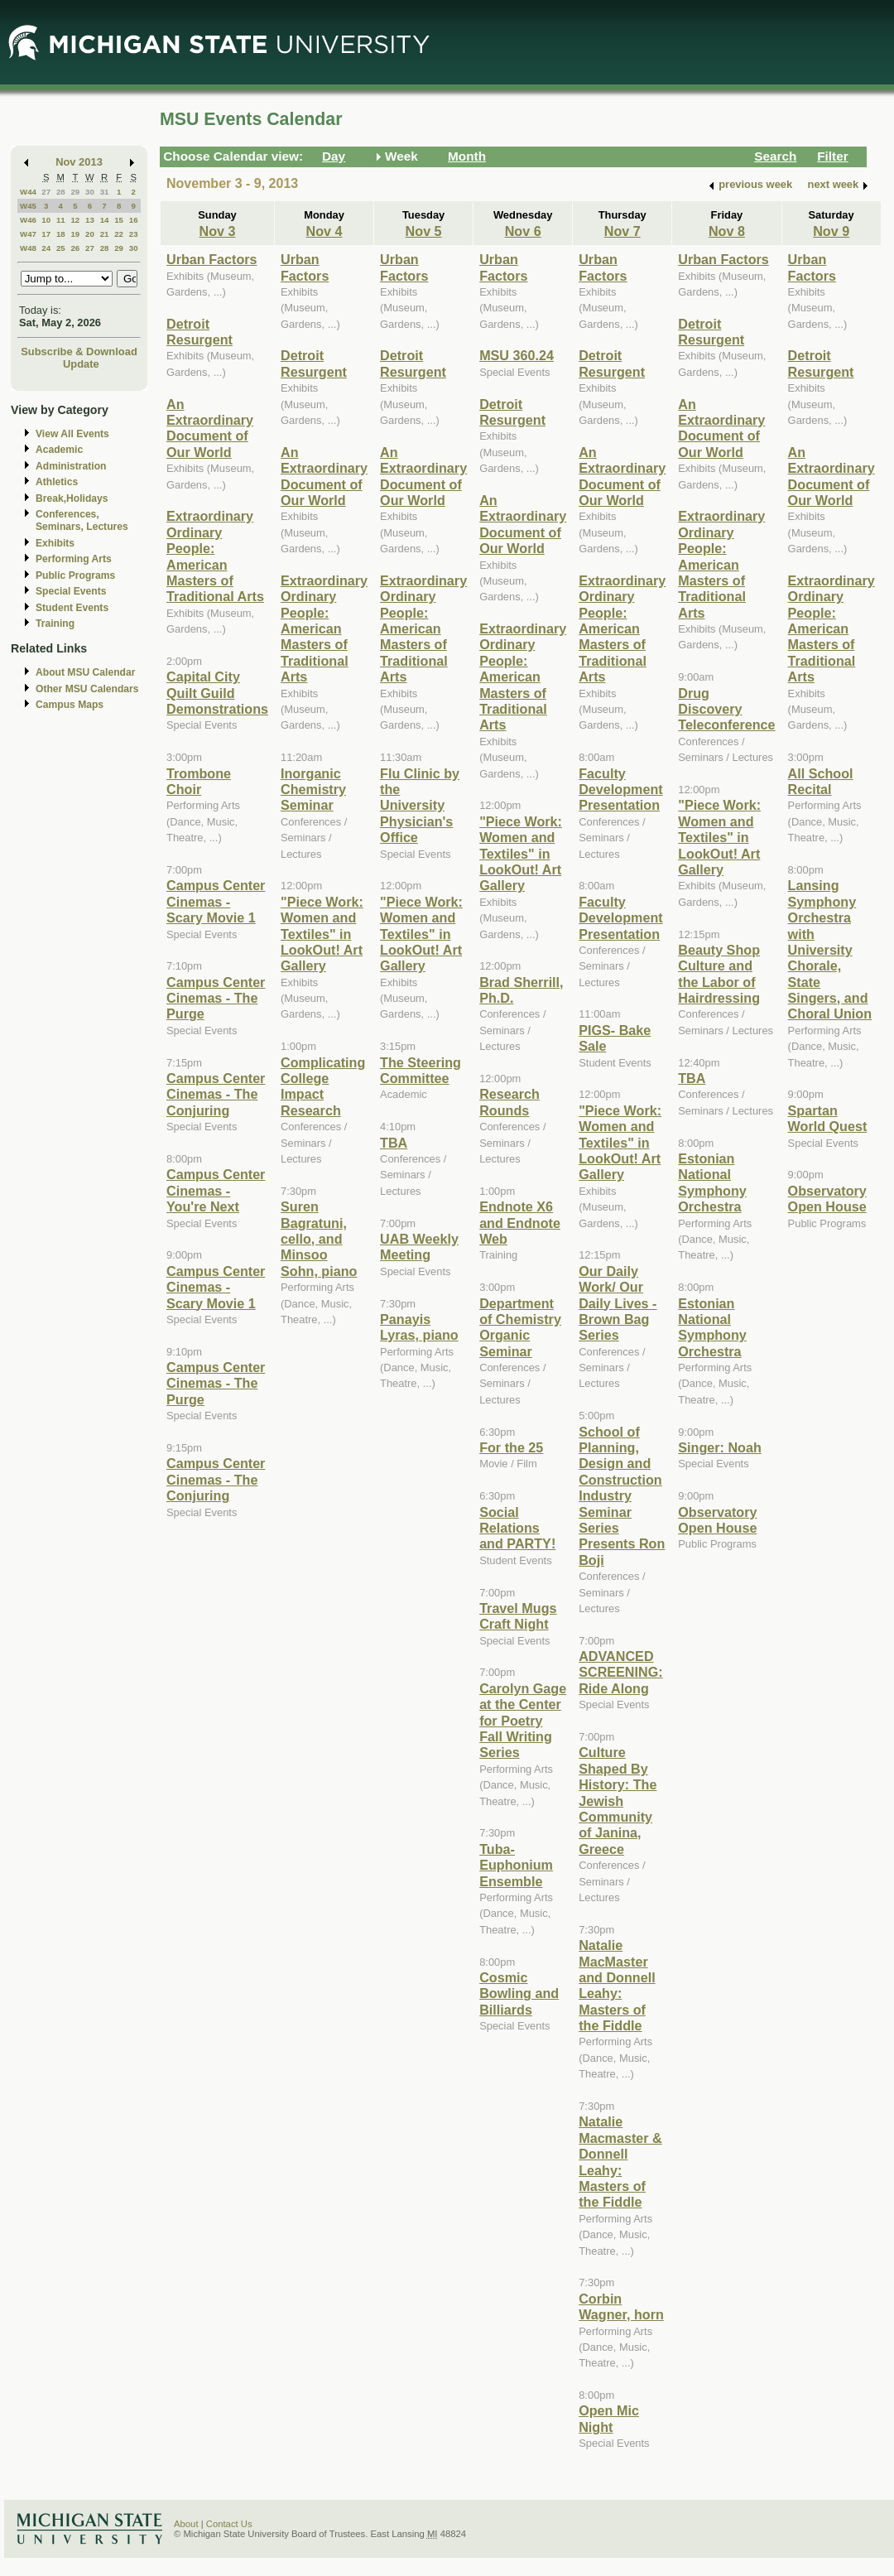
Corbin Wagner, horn (621, 2306)
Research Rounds (509, 1101)
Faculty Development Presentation (620, 789)
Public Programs (75, 575)
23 (133, 233)
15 (118, 219)
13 (89, 219)
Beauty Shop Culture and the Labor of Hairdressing (719, 973)
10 (45, 219)
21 (104, 233)
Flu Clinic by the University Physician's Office (419, 805)
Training (55, 623)
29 (74, 191)
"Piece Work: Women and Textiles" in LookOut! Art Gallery (322, 934)
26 (74, 248)
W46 (28, 219)
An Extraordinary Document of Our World (209, 428)
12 (74, 219)
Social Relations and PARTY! (517, 1528)
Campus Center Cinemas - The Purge (215, 998)
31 (104, 191)
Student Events (72, 608)
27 (45, 191)
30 (89, 191)
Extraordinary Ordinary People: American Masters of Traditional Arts (215, 556)
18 (60, 233)
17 (45, 233)
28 (60, 191)
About (186, 2524)
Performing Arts (74, 559)
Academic (59, 449)
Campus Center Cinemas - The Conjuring (215, 1094)
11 (60, 219)
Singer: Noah (720, 1447)
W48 (28, 248)
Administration (71, 466)
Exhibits (55, 543)
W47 (28, 233)
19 (74, 233)
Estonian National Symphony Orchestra (712, 1182)
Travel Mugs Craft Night (517, 1616)
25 (60, 248)
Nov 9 (831, 231)
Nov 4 (324, 231)
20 (89, 233)
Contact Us (229, 2524)
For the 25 (511, 1447)
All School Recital (820, 781)
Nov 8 (727, 231)
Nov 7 (622, 231)
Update (81, 364)
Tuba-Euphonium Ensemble (516, 1865)
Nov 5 (424, 231)
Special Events (71, 591)
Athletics (57, 482)
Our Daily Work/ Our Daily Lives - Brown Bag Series (617, 1303)
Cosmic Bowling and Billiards (519, 1993)
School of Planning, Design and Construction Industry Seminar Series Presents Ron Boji (622, 1495)
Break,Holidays (72, 498)
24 (45, 248)
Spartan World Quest (828, 1118)
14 (104, 219)
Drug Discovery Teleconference (726, 709)
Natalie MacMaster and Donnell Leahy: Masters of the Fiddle (617, 1985)
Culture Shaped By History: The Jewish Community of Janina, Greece (617, 1800)
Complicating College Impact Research (323, 1086)
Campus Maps (69, 704)
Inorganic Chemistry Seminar (313, 789)
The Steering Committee (420, 1070)
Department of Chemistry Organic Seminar (520, 1327)
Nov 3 (217, 231)
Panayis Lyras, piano (419, 1327)
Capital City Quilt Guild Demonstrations (217, 692)
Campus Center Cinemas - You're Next (215, 1190)
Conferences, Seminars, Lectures (82, 520)
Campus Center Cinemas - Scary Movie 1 (215, 901)
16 (133, 219)
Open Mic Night (609, 2418)
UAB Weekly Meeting (419, 1246)
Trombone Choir (198, 781)
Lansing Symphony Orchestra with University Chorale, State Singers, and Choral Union (830, 949)
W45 (28, 205)
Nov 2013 (79, 162)
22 (118, 233)
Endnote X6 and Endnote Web (519, 1222)
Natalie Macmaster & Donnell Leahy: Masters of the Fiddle (620, 2161)
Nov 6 (523, 231)
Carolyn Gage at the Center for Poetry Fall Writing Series (522, 1720)
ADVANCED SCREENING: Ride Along (620, 1672)
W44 (28, 191)
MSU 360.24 (516, 355)
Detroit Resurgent (199, 331)
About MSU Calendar (85, 672)
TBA (393, 1142)
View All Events (72, 434)
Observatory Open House (717, 1520)
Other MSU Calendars (87, 689)
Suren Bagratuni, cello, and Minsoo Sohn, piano (319, 1238)
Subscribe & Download (79, 351)
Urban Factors (211, 259)
